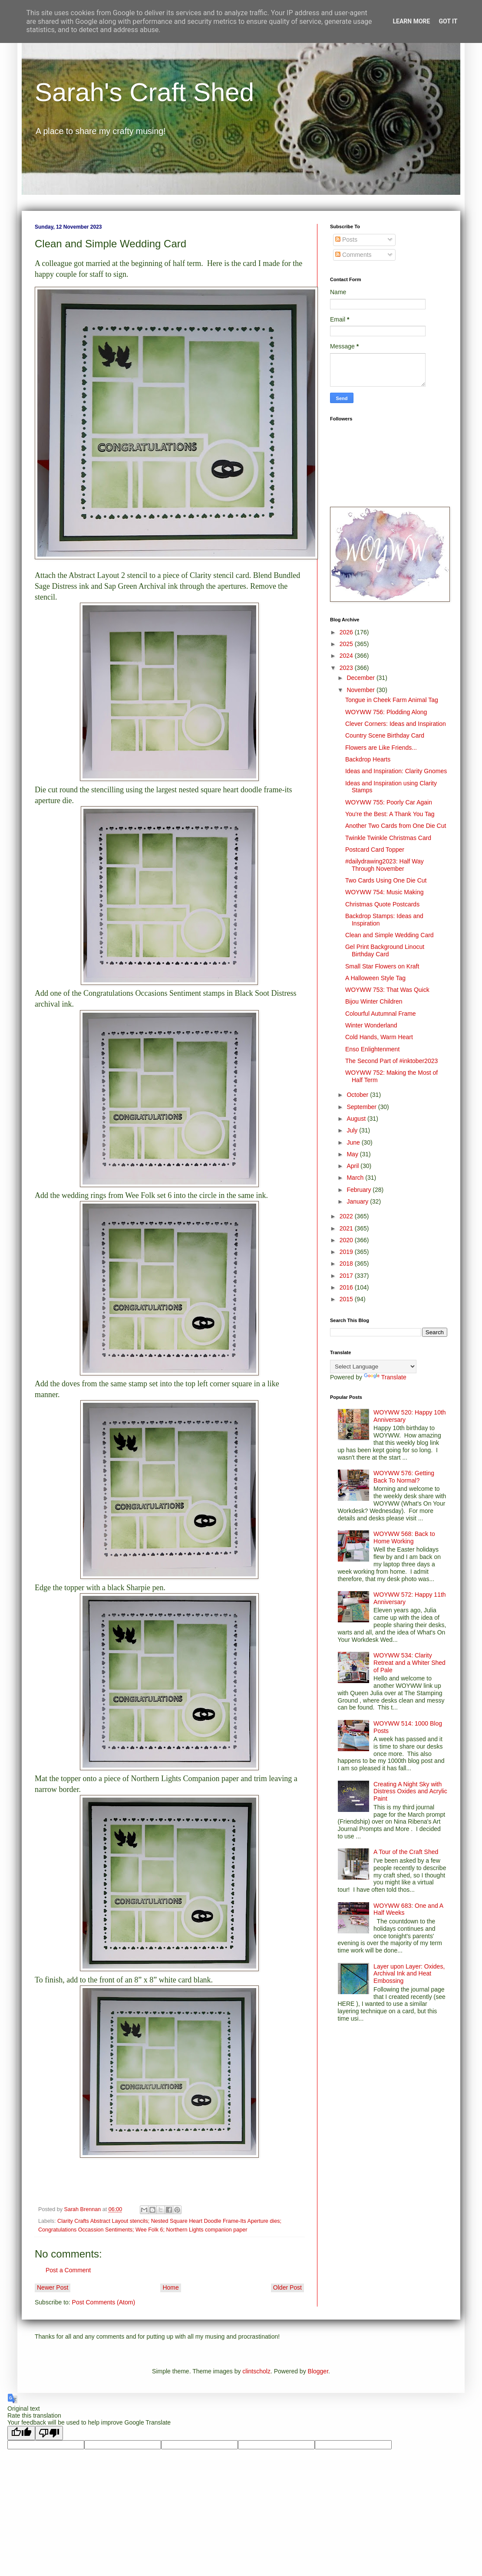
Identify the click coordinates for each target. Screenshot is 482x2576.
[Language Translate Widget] (373, 1366)
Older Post (287, 2287)
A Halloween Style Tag (375, 978)
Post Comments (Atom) (103, 2302)
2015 (347, 1299)
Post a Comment (68, 2270)
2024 (347, 655)
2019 (347, 1251)
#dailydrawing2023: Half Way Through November (384, 865)
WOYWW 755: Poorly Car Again (388, 802)
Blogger (318, 2371)
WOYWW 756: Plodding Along (386, 712)
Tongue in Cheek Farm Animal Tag (391, 699)
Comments (353, 254)
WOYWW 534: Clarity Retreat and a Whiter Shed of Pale (409, 1663)
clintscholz (256, 2371)
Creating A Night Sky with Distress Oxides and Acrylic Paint (410, 1791)
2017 (347, 1275)
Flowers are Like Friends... (381, 747)
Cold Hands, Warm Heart (379, 1037)
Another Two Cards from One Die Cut (395, 825)
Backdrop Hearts (367, 759)
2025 (347, 643)
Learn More (411, 21)
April (353, 1165)
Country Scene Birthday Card (384, 735)
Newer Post (52, 2287)
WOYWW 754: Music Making (384, 892)
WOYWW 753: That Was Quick (387, 989)
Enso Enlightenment (372, 1049)
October (358, 1094)
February (360, 1189)
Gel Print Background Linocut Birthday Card (384, 950)
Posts (346, 239)
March (356, 1177)
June (354, 1142)
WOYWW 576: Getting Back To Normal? (403, 1477)
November (361, 689)
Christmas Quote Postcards (382, 904)
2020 (347, 1240)
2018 (347, 1263)
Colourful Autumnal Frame (380, 1013)
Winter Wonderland (371, 1025)
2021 (347, 1228)
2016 (347, 1287)
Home (170, 2287)
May (353, 1154)
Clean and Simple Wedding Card (389, 935)
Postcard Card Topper (374, 849)
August (357, 1118)
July (353, 1130)
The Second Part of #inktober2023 (391, 1060)
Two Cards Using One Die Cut (386, 880)
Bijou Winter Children (374, 1001)
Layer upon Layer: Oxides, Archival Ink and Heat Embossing (409, 1974)
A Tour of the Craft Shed (405, 1851)
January (358, 1201)
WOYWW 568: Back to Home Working (404, 1537)
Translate (385, 1377)
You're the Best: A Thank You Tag (390, 814)
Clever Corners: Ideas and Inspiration (395, 723)
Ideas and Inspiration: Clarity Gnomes (396, 771)
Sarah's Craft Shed (144, 92)
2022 (347, 1216)
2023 (347, 667)
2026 (347, 632)
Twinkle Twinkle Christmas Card (388, 837)
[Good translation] (21, 2433)
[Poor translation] (49, 2433)
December (361, 677)
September (362, 1106)
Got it (448, 21)
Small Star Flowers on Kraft (382, 966)
